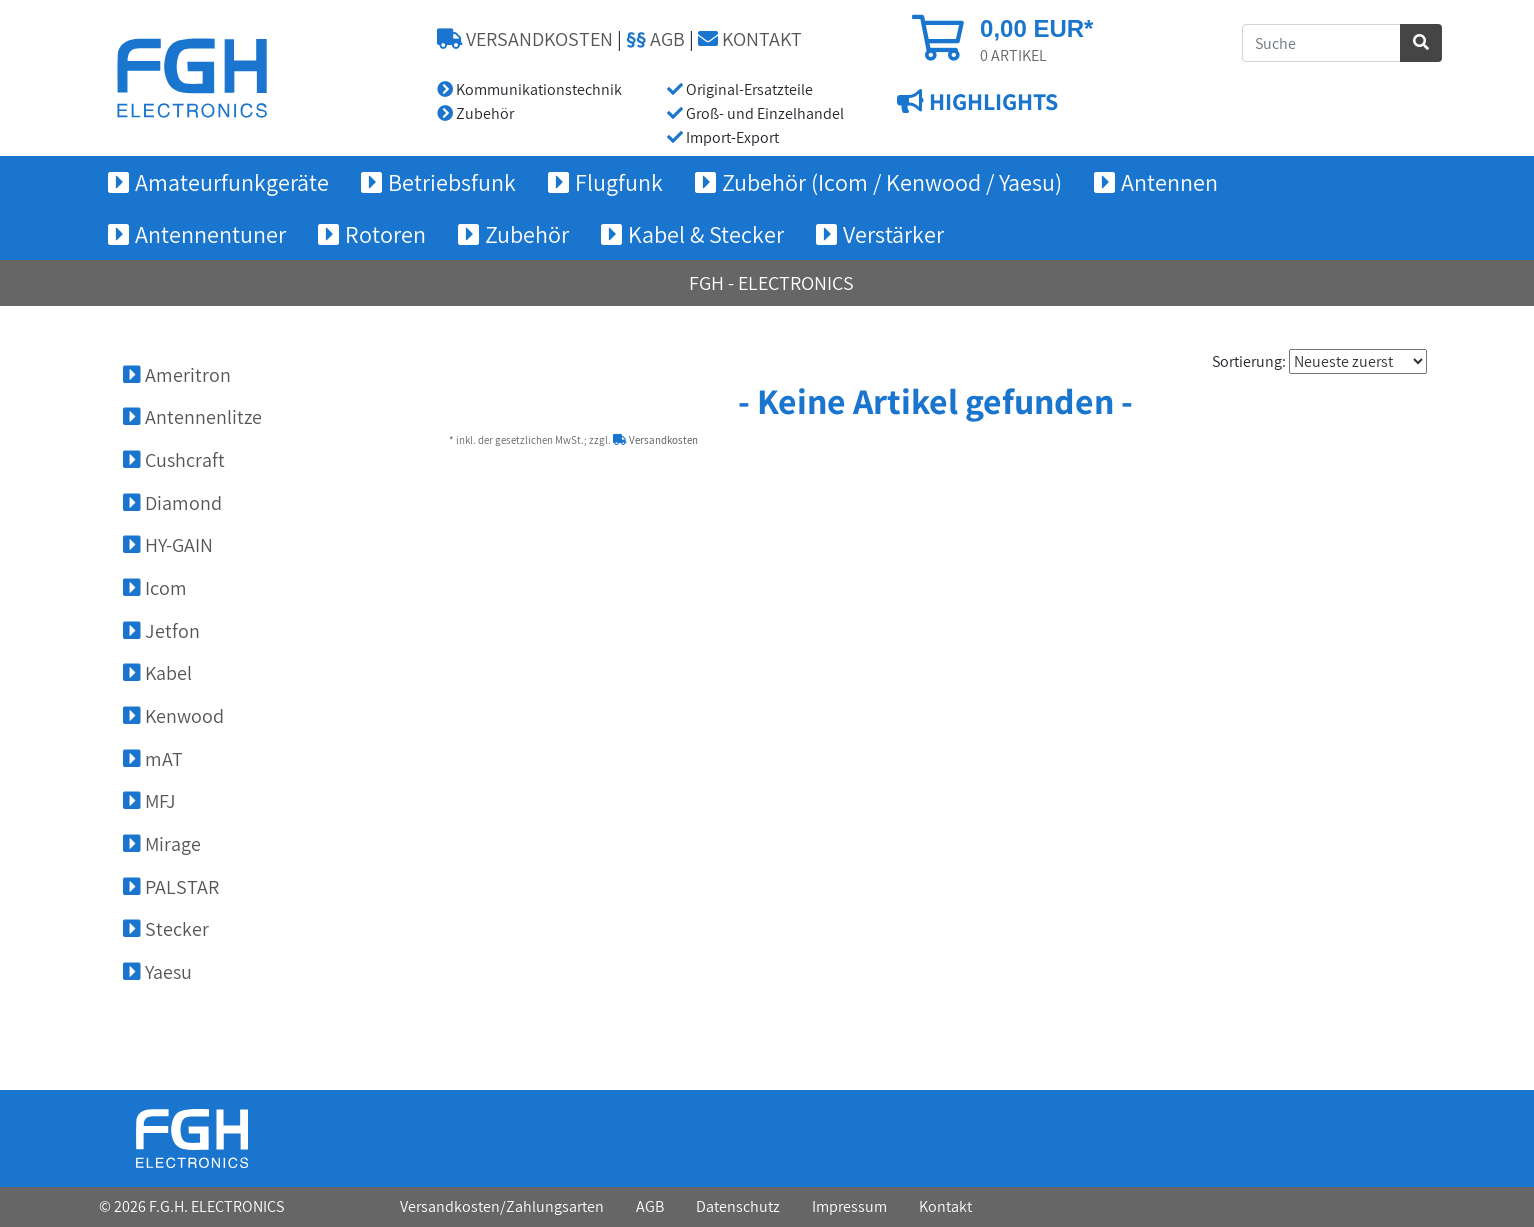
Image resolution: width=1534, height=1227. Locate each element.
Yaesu (157, 972)
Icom (155, 588)
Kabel (157, 673)
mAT (153, 759)
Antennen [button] (1169, 182)
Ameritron (177, 375)
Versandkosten (655, 440)
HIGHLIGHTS (991, 101)
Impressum (849, 1206)
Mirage (162, 844)
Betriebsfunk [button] (452, 182)
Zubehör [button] (527, 234)
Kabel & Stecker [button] (706, 234)
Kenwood (173, 716)
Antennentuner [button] (210, 234)
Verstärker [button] (893, 234)
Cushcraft (174, 460)
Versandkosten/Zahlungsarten (502, 1206)
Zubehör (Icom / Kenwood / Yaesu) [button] (892, 182)
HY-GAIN (168, 545)
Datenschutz (738, 1206)
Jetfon (161, 631)
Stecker (166, 929)
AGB (655, 39)
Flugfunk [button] (619, 182)
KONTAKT (750, 39)
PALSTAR (171, 887)
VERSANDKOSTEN (525, 39)
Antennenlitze (192, 417)
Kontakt (945, 1206)
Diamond (172, 503)
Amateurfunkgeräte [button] (232, 182)
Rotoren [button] (385, 234)
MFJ (149, 801)
